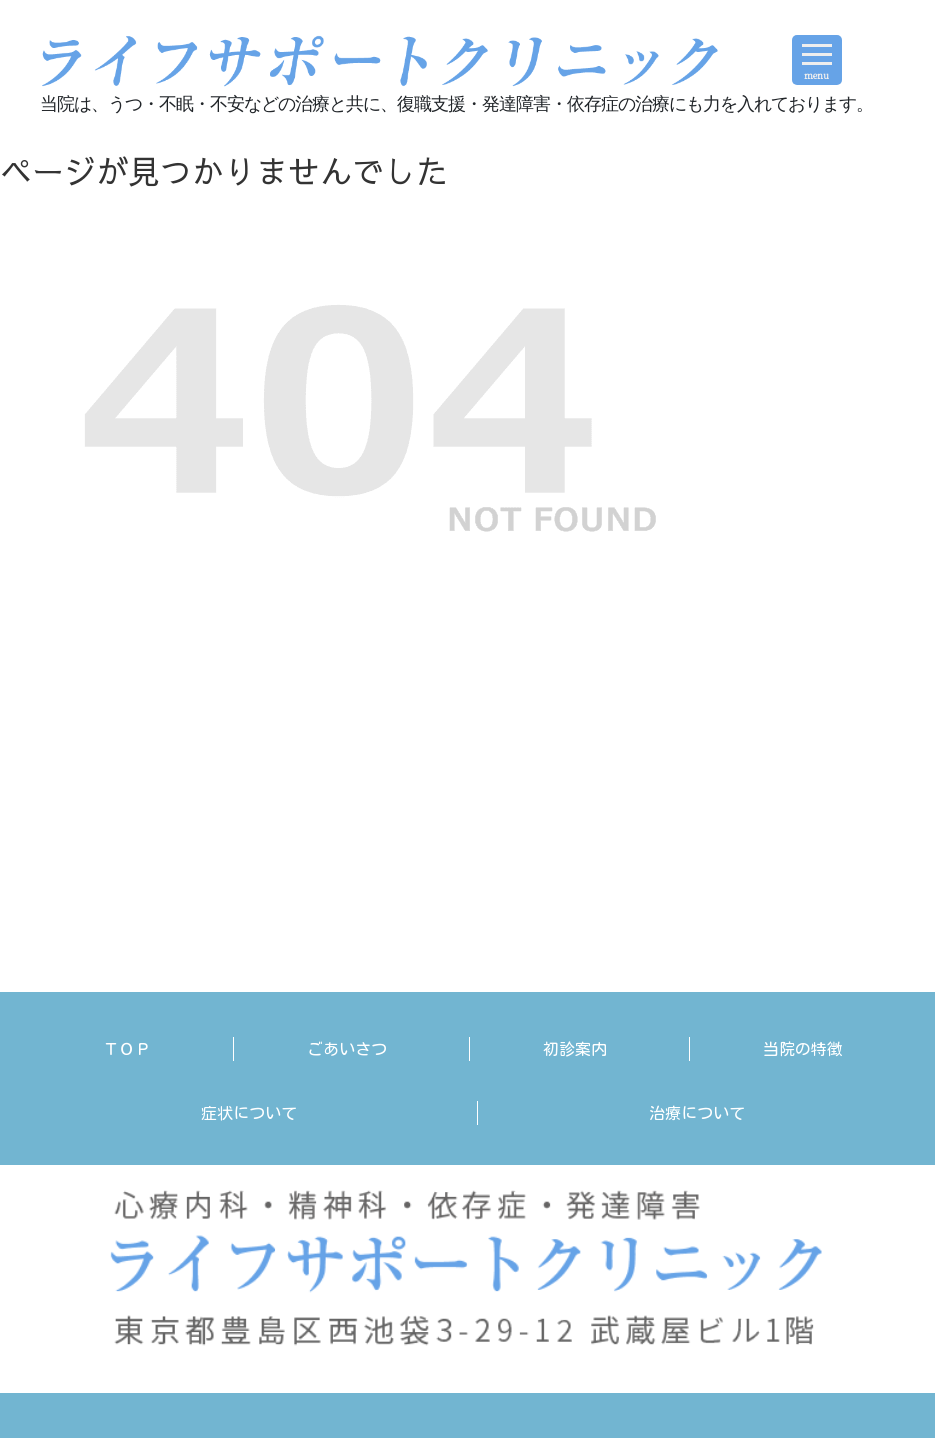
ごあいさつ (347, 1049)
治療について (697, 1113)
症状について (249, 1113)
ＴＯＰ (127, 1049)
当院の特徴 (803, 1049)
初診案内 (575, 1049)
